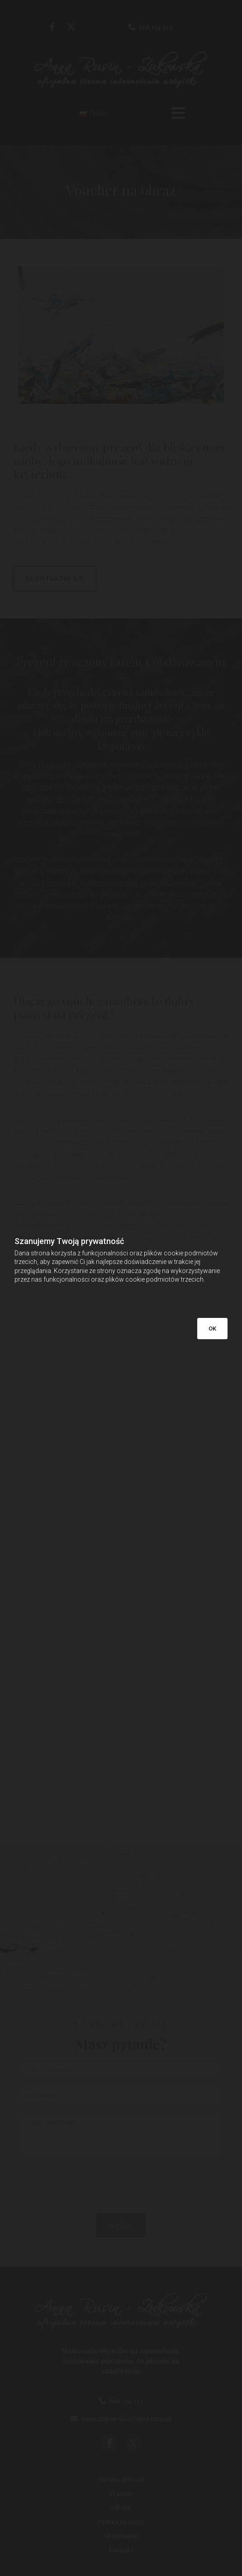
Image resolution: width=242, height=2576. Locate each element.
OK (212, 1328)
